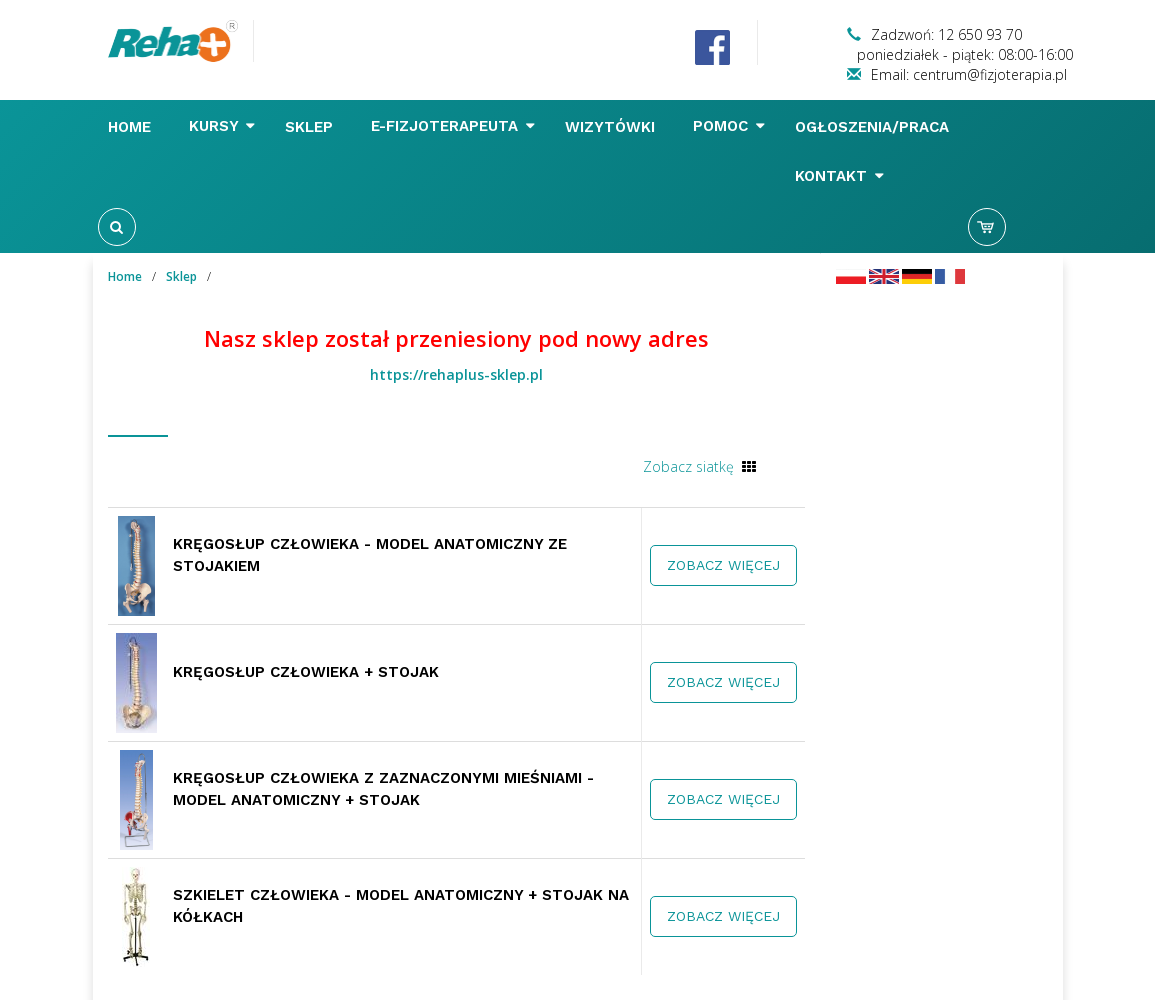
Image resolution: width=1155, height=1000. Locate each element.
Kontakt (839, 176)
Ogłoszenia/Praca (874, 127)
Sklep (311, 127)
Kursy (222, 126)
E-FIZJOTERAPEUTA (453, 126)
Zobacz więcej (723, 565)
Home (132, 127)
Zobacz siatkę (688, 466)
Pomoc (729, 126)
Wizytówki (612, 127)
